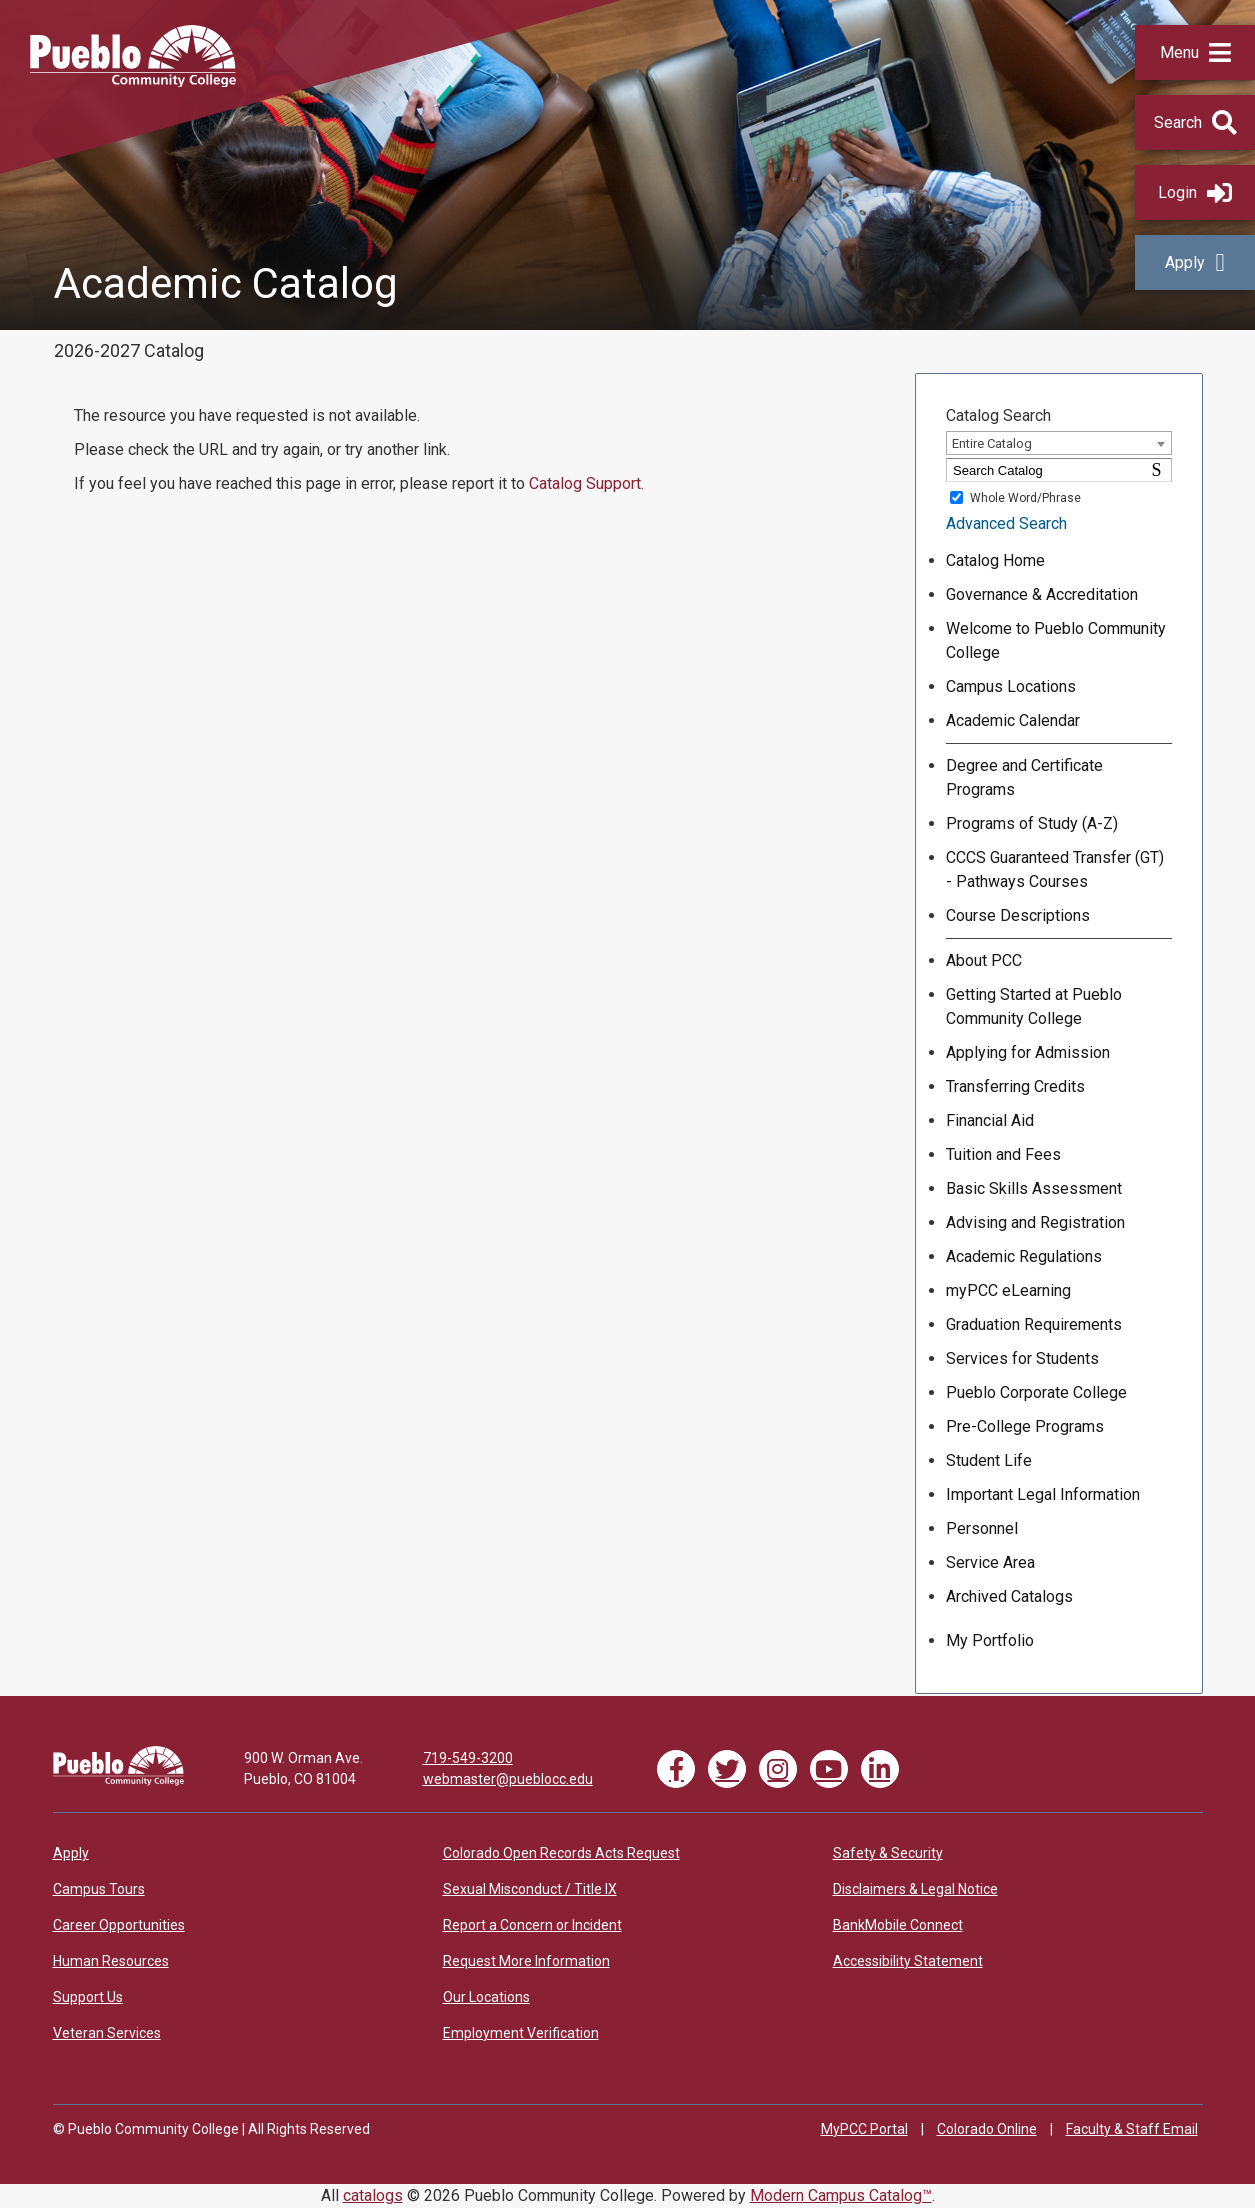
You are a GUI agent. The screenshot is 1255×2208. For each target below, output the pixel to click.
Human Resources (111, 1961)
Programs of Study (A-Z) (1032, 823)
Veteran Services (107, 2033)
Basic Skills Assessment (1034, 1188)
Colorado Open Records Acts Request (561, 1853)
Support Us (88, 1997)
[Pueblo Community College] (133, 81)
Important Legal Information (1043, 1494)
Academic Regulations (1024, 1256)
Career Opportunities (119, 1925)
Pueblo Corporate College (1036, 1392)
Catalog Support (585, 483)
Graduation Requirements (1034, 1324)
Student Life (989, 1460)
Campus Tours (99, 1889)
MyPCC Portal (864, 2129)
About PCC (984, 960)
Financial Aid (990, 1120)
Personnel (982, 1528)
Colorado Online (987, 2129)
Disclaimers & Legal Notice (915, 1889)
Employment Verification (521, 2033)
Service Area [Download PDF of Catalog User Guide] (990, 1562)
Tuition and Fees (1003, 1154)
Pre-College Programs (1025, 1426)
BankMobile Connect (898, 1925)
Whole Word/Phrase (1025, 498)
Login (1195, 192)
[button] (1195, 52)
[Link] (118, 1781)
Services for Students (1022, 1358)
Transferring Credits (1015, 1086)
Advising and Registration (1035, 1222)
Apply (1194, 262)
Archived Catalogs (1009, 1596)
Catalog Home (995, 560)
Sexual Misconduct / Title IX (530, 1889)
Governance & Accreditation (1042, 594)
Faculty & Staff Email (1132, 2129)
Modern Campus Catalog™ (841, 2195)
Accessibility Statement (908, 1961)
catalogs (373, 2195)
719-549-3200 (468, 1758)
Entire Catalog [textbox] (992, 443)
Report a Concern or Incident (532, 1925)
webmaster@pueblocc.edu (508, 1779)
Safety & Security (888, 1853)
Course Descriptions (1018, 915)
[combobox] (1058, 443)
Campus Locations (1011, 686)
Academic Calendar (1013, 720)
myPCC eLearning (1008, 1290)
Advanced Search (1006, 523)
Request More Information (526, 1961)
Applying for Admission (1028, 1052)
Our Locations (486, 1997)
